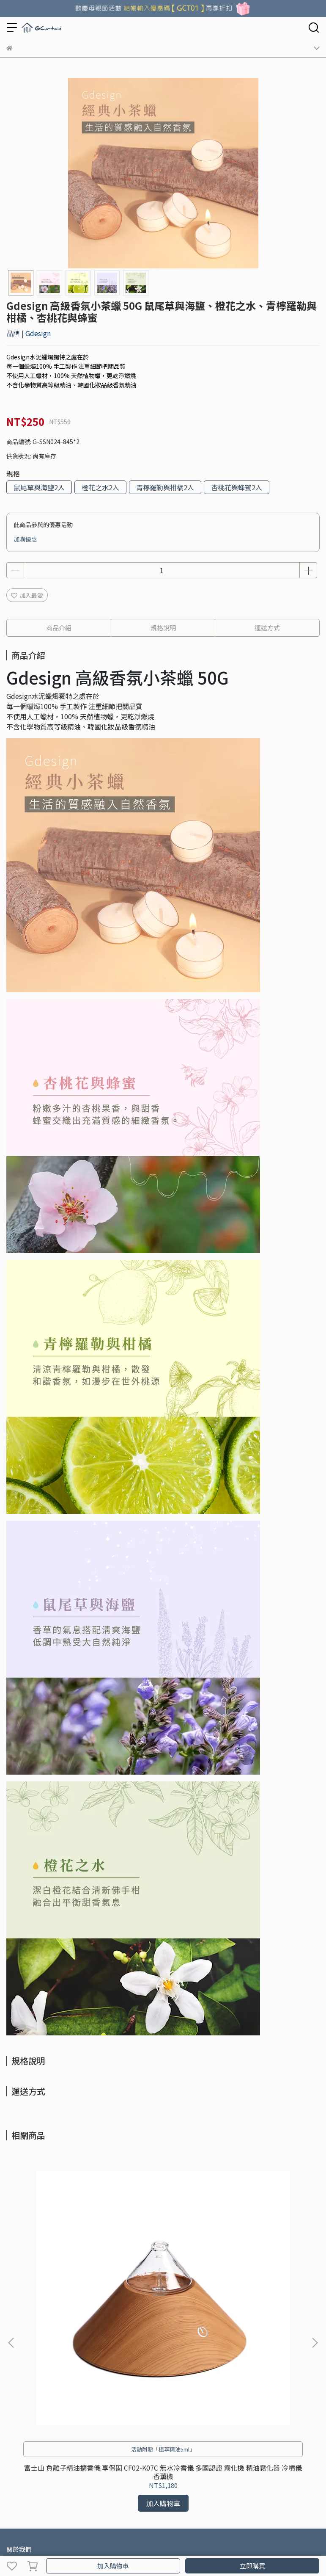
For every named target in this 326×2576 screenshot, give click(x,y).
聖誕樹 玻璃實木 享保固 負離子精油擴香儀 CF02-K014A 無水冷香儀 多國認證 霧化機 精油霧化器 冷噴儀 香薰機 (163, 2274)
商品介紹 (58, 627)
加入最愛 (27, 595)
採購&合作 (48, 2366)
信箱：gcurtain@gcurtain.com (49, 2427)
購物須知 (18, 2366)
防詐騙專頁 (137, 2366)
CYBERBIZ (179, 2544)
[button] (315, 2244)
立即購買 (252, 2565)
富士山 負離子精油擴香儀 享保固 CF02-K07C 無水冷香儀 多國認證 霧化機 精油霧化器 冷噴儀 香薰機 (64, 2274)
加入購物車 (113, 2565)
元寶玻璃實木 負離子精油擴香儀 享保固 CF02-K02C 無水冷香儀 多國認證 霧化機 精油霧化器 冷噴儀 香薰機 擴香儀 (261, 2274)
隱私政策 (78, 2366)
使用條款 (106, 2366)
